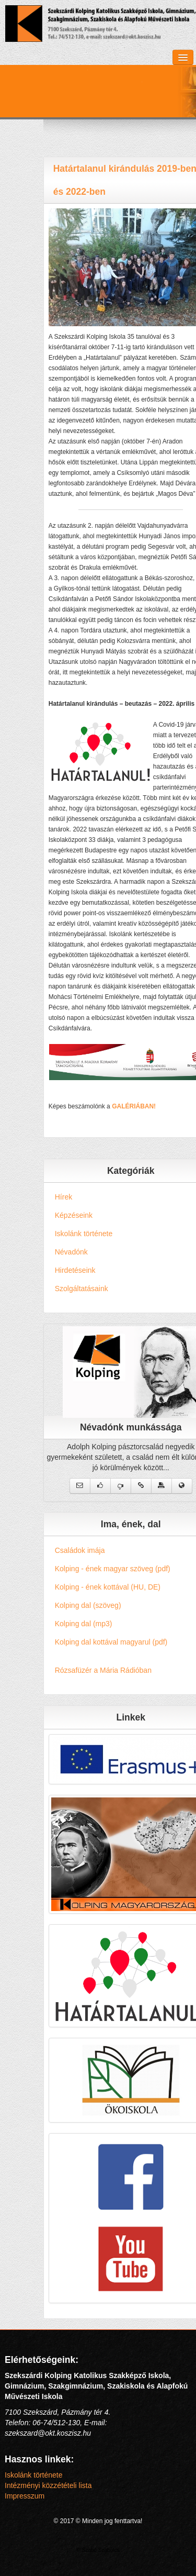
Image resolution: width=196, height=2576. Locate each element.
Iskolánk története (34, 2475)
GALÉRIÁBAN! (150, 1106)
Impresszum (24, 2496)
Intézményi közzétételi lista (48, 2485)
